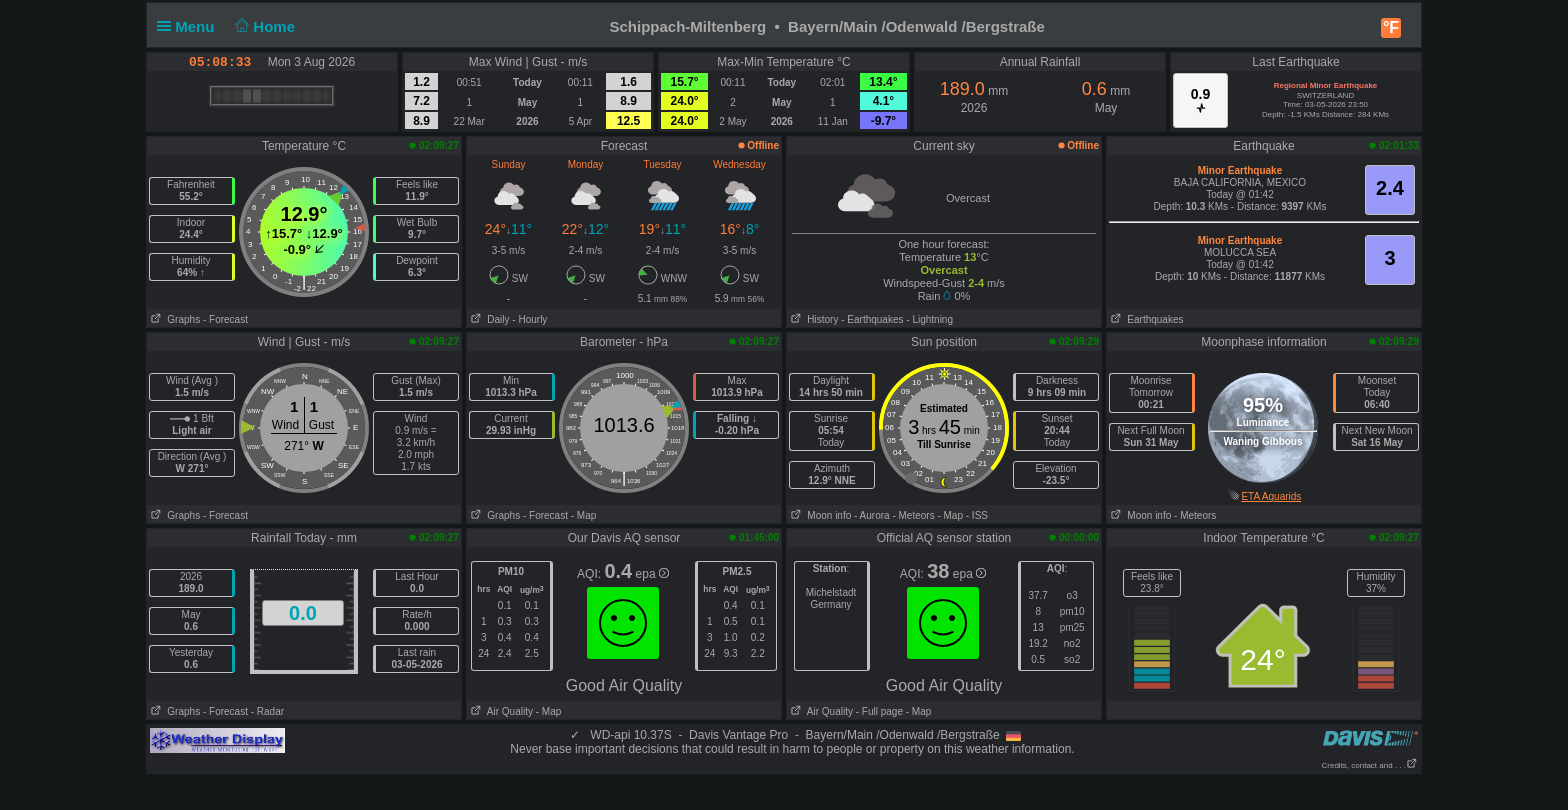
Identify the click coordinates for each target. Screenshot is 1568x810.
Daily (488, 319)
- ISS (977, 515)
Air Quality (500, 711)
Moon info (819, 515)
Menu (190, 26)
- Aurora (872, 515)
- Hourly (529, 319)
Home (263, 26)
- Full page (879, 711)
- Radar (267, 711)
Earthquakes (1145, 319)
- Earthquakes (872, 319)
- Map (584, 515)
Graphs (173, 319)
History (812, 319)
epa (652, 574)
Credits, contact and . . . (1370, 765)
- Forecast (225, 319)
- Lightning (929, 319)
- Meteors (913, 515)
